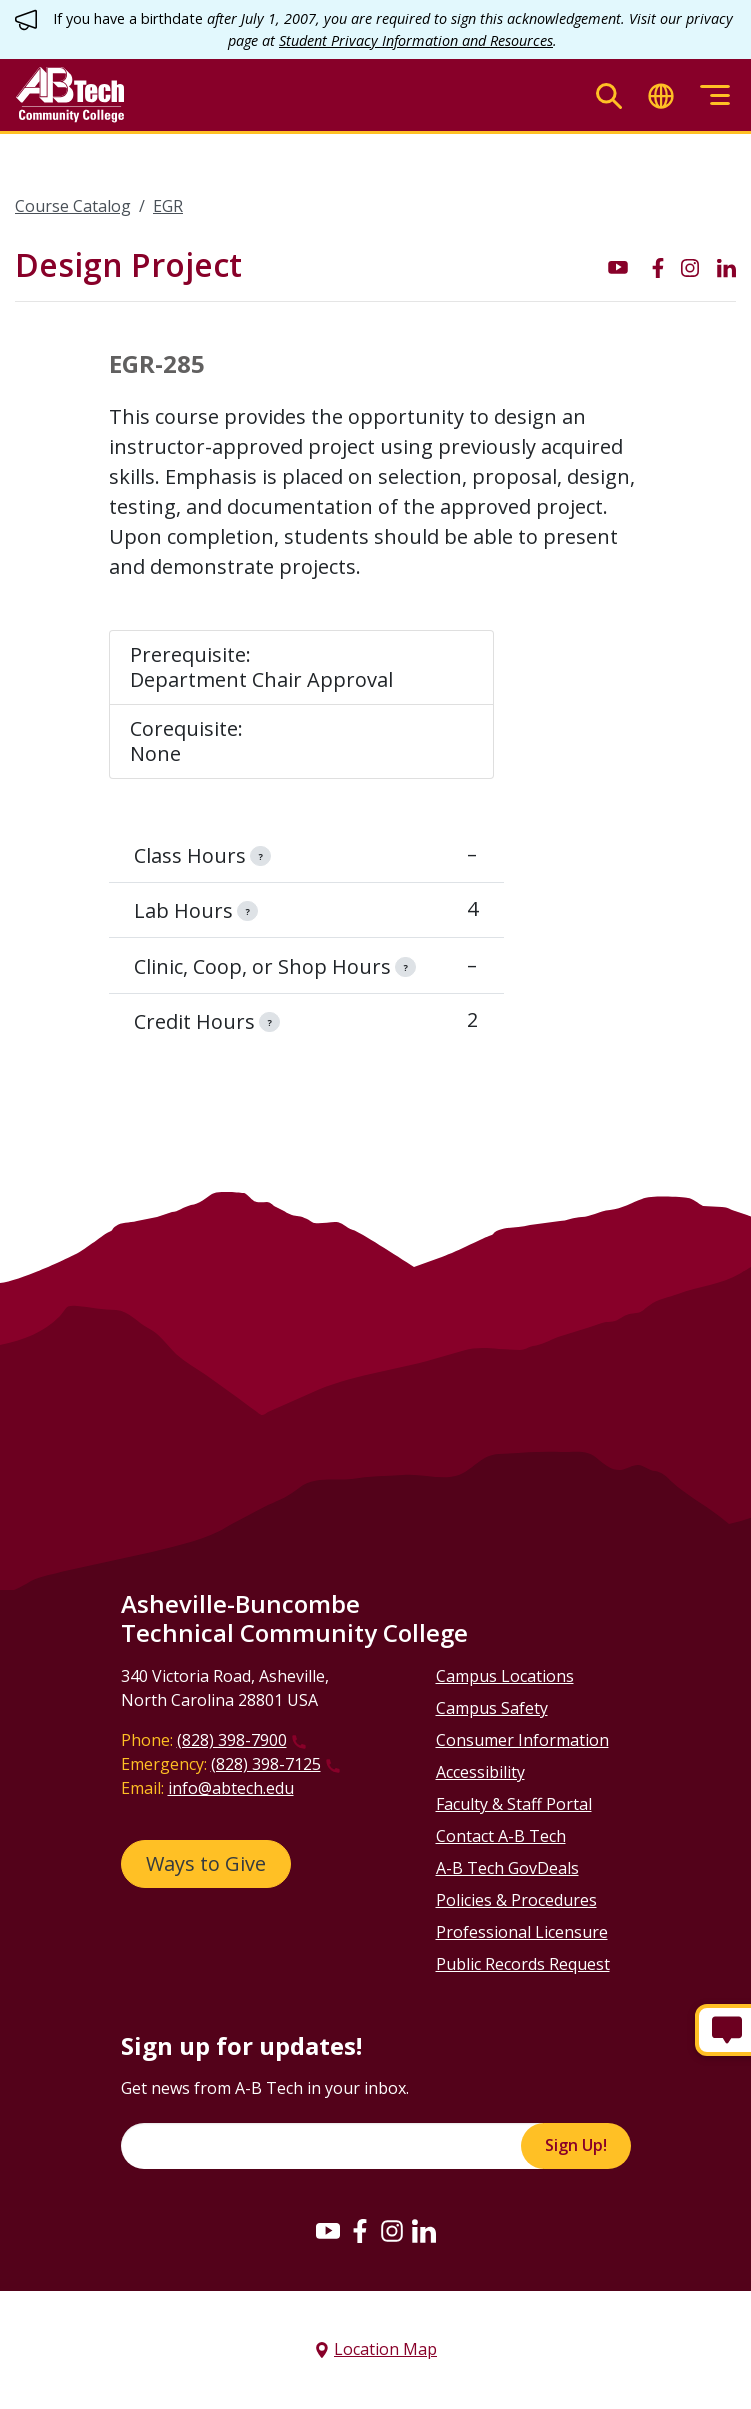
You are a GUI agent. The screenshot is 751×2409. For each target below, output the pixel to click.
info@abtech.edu (231, 1788)
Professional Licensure (522, 1932)
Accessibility (480, 1772)
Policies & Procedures (516, 1900)
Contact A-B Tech (501, 1836)
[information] (260, 856)
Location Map (385, 2349)
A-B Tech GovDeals (507, 1868)
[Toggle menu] (715, 95)
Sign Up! (576, 2145)
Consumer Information (522, 1740)
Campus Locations (505, 1676)
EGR (168, 206)
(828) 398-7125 (266, 1764)
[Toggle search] (609, 95)
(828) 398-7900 (232, 1740)
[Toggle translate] (661, 95)
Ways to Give (206, 1863)
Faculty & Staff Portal (514, 1804)
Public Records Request (523, 1964)
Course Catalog (73, 206)
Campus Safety (492, 1708)
